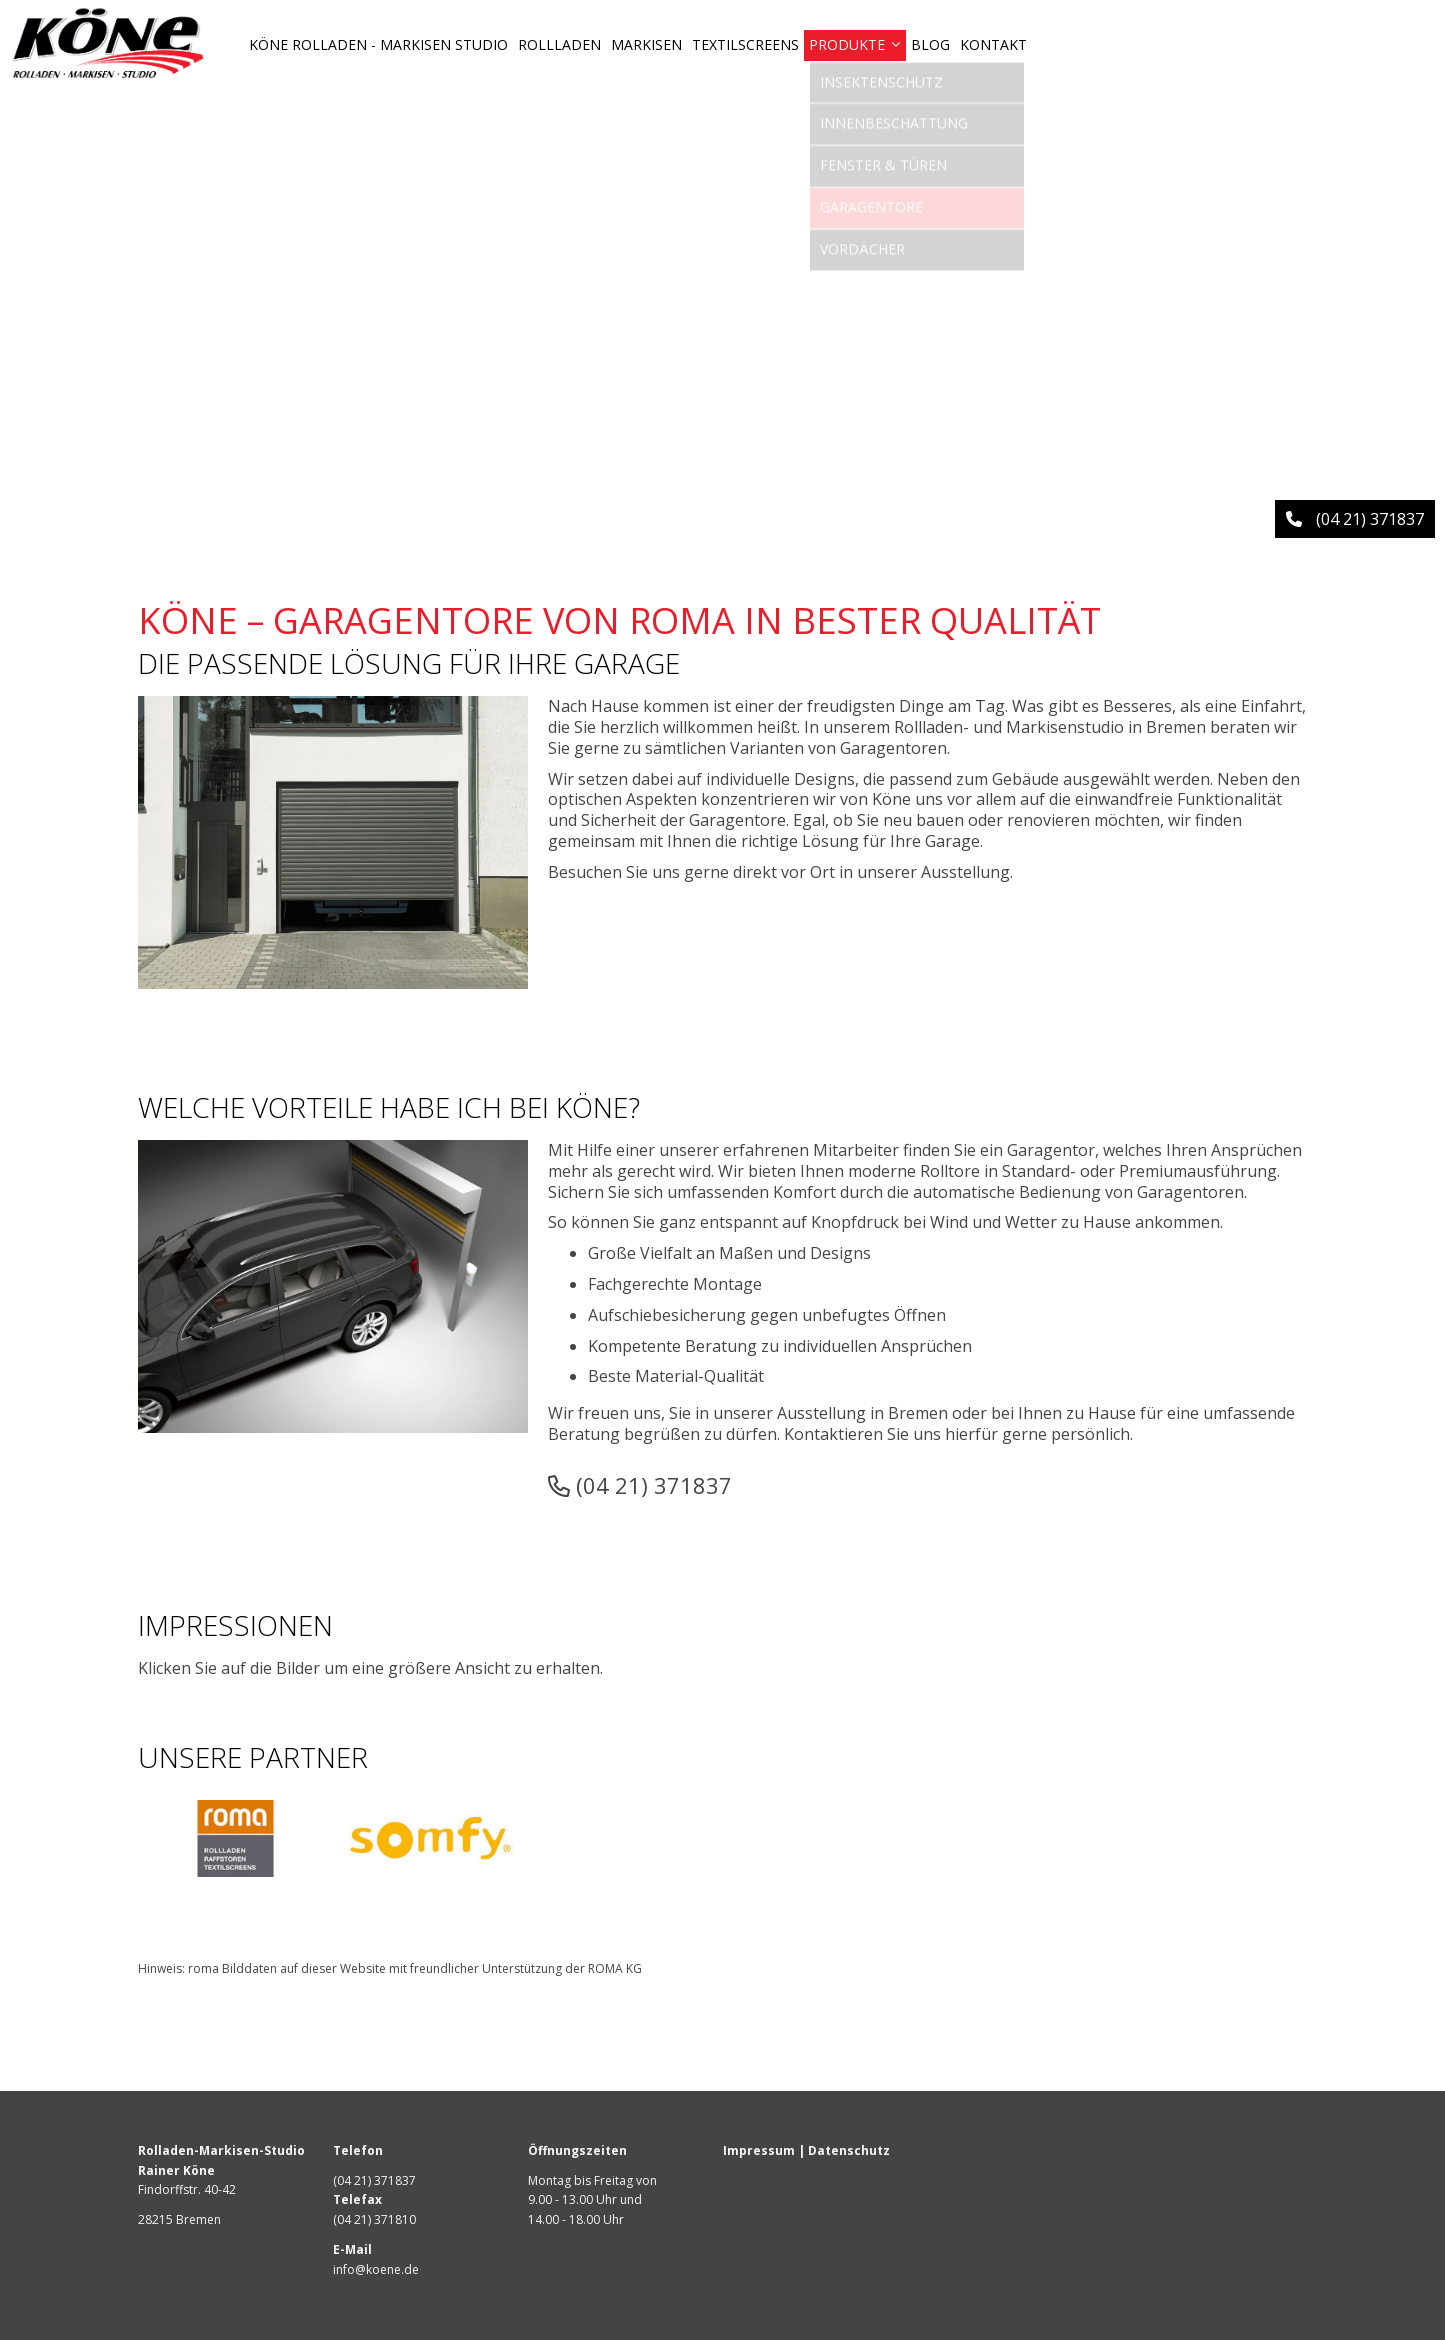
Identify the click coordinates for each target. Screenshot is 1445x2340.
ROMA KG (615, 1968)
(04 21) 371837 (640, 1485)
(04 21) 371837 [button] (1355, 519)
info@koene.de (376, 2269)
